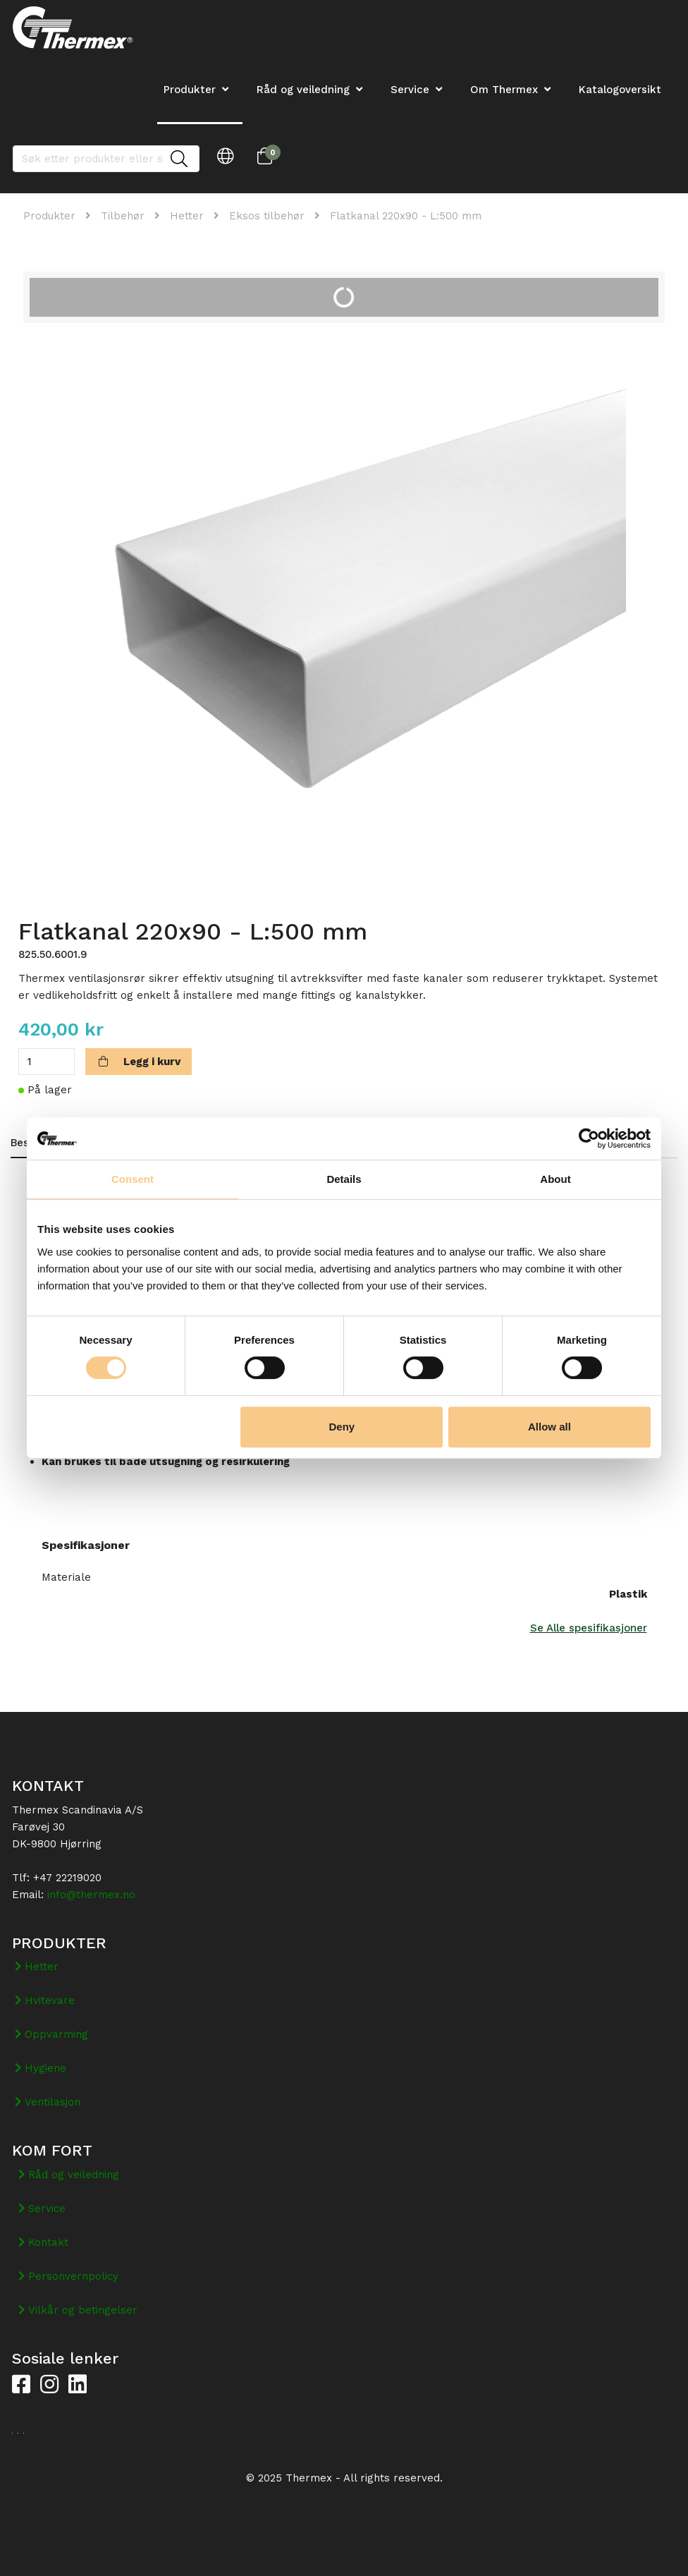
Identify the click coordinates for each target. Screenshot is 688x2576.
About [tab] (555, 1179)
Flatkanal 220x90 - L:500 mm (405, 215)
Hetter (187, 215)
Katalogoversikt (620, 89)
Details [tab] (343, 1179)
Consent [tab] (132, 1179)
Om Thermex (504, 89)
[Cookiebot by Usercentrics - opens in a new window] (589, 1138)
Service (410, 89)
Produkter (49, 215)
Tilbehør (123, 215)
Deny (342, 1427)
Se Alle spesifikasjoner (588, 1628)
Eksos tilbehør (267, 215)
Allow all (549, 1427)
